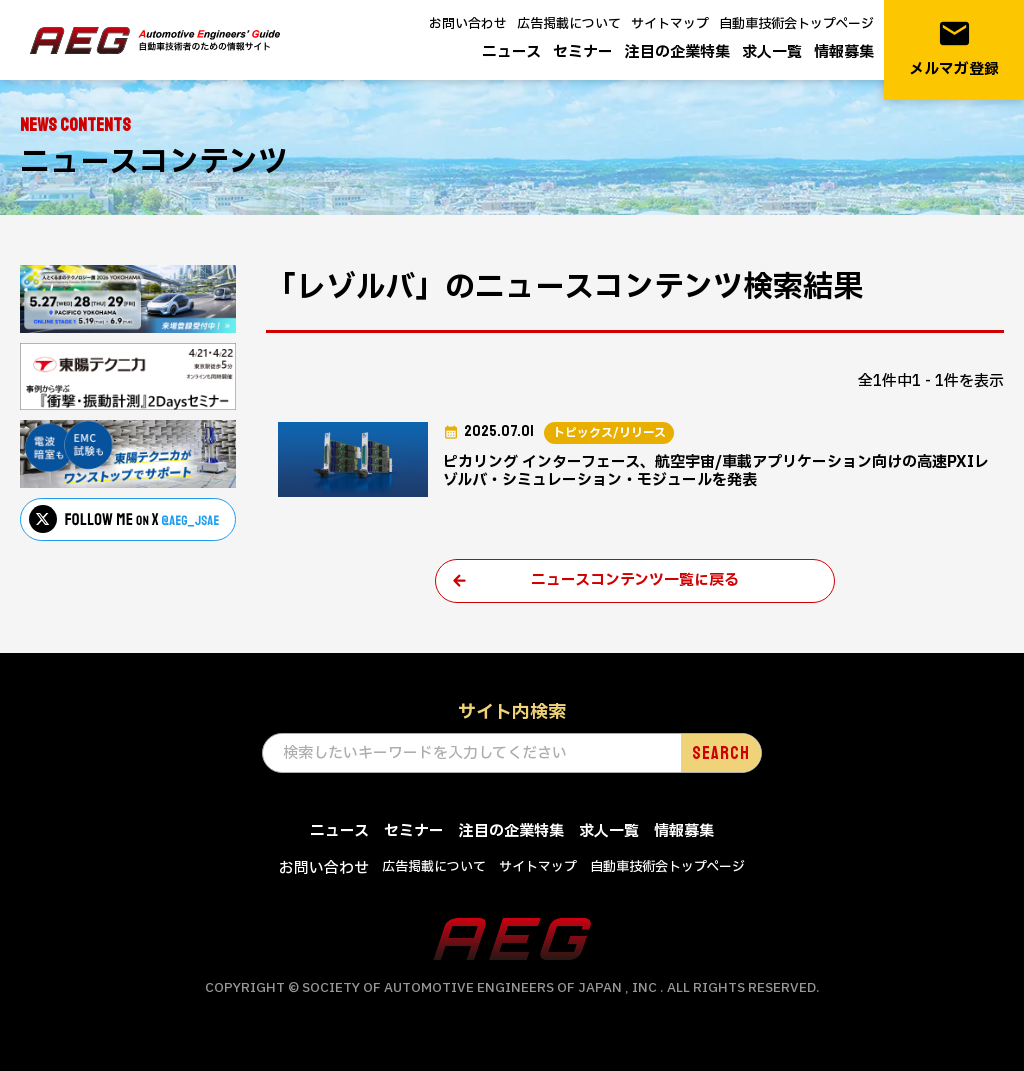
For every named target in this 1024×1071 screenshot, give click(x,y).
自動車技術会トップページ (796, 24)
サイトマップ (670, 24)
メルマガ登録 (954, 48)
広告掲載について (569, 24)
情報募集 (844, 52)
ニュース (511, 52)
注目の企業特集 (677, 52)
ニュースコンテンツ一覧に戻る (635, 580)
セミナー (583, 52)
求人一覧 (772, 52)
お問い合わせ (468, 24)
